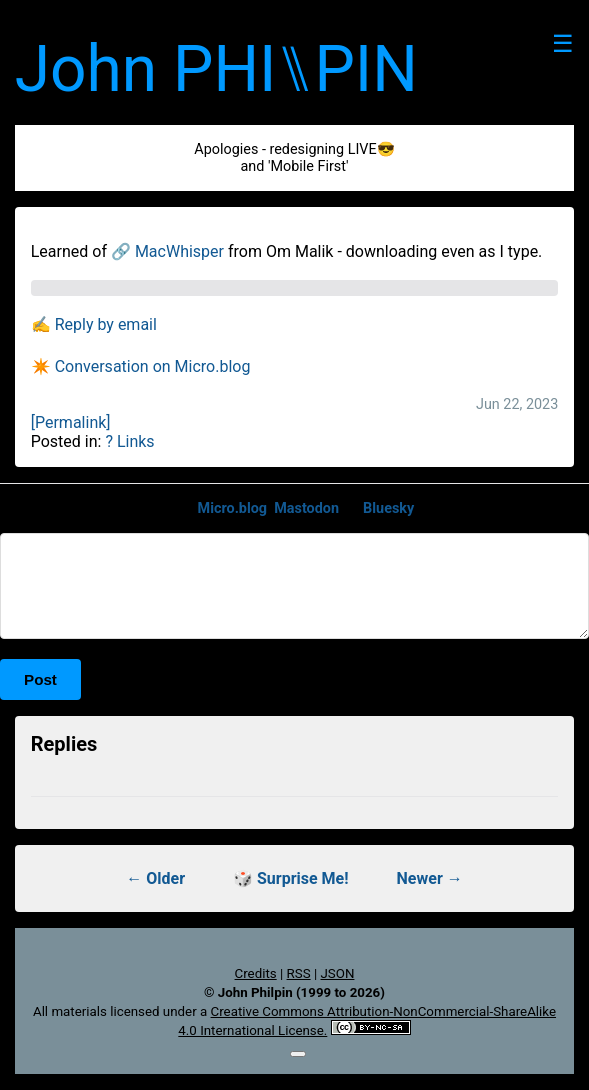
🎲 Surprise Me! (291, 878)
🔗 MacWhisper (167, 251)
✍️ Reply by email (94, 324)
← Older (155, 878)
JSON (337, 973)
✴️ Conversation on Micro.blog (141, 366)
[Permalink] (71, 422)
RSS (299, 973)
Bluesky (388, 508)
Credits (256, 973)
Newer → (430, 878)
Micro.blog (233, 508)
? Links (129, 441)
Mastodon (306, 508)
